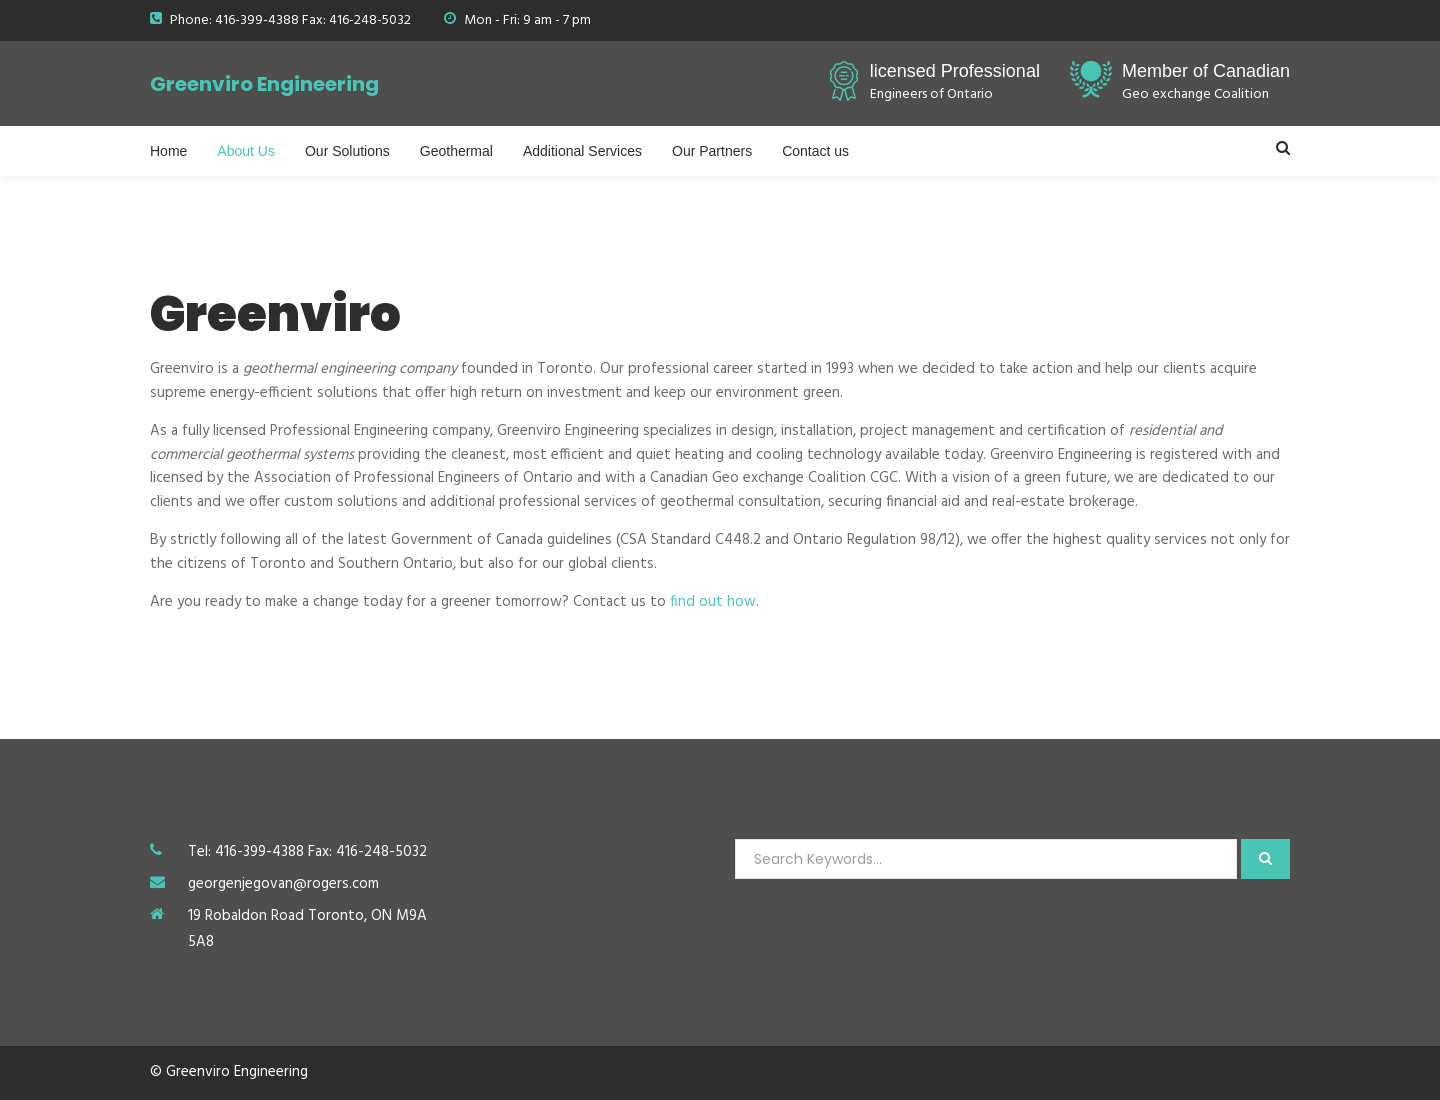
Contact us (815, 151)
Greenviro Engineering (264, 84)
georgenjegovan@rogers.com (283, 884)
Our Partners (712, 151)
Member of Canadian (1206, 71)
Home (168, 151)
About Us (246, 151)
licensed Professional (955, 71)
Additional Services (582, 151)
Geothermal (456, 151)
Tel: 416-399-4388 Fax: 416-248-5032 (307, 852)
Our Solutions (347, 151)
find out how (713, 602)
